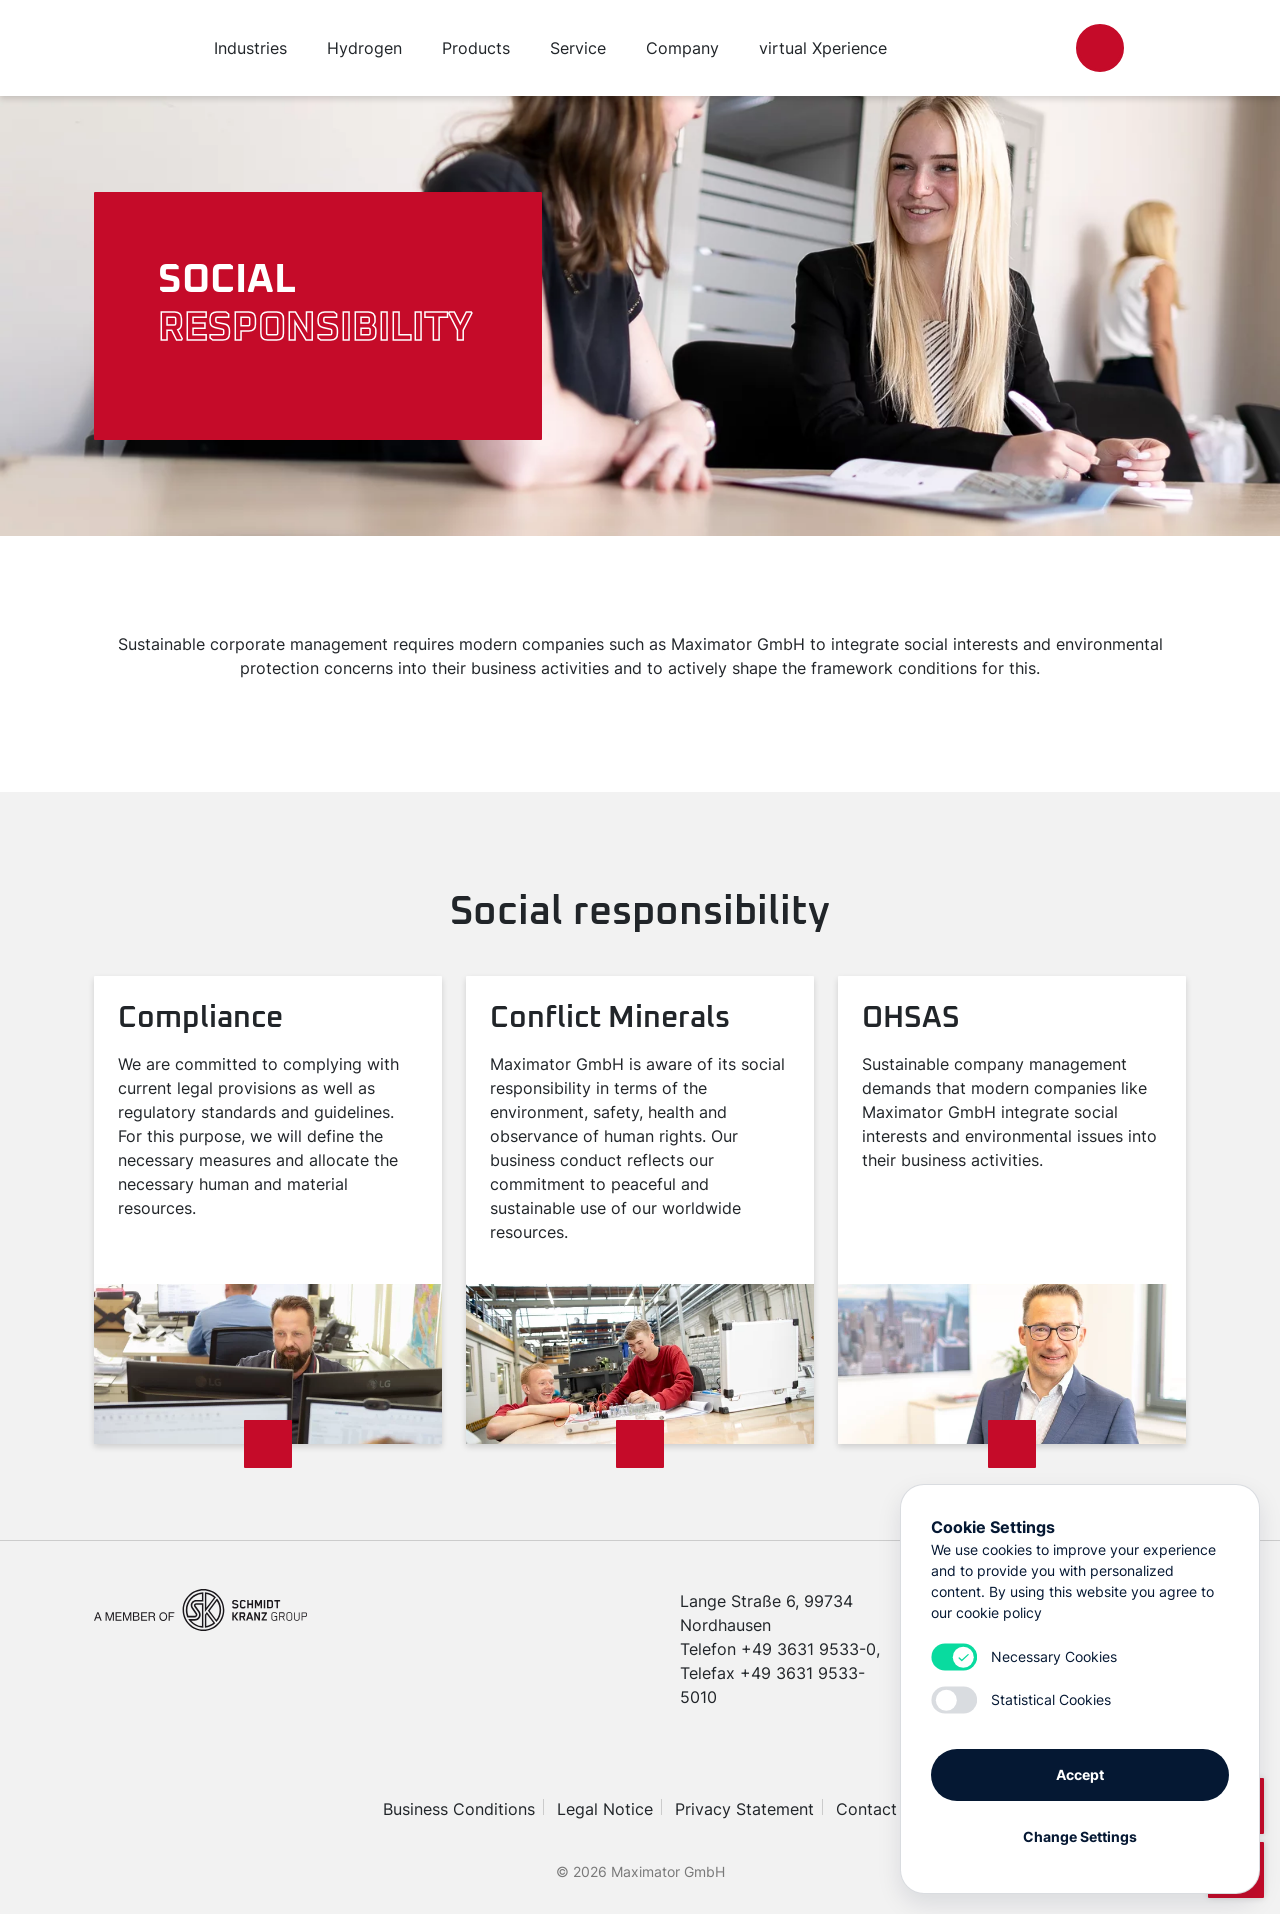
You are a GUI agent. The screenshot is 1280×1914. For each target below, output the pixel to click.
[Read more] (268, 1444)
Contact (866, 1809)
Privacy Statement (744, 1809)
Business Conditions (459, 1809)
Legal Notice (605, 1809)
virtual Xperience (823, 48)
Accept (1080, 1774)
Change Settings (1080, 1836)
